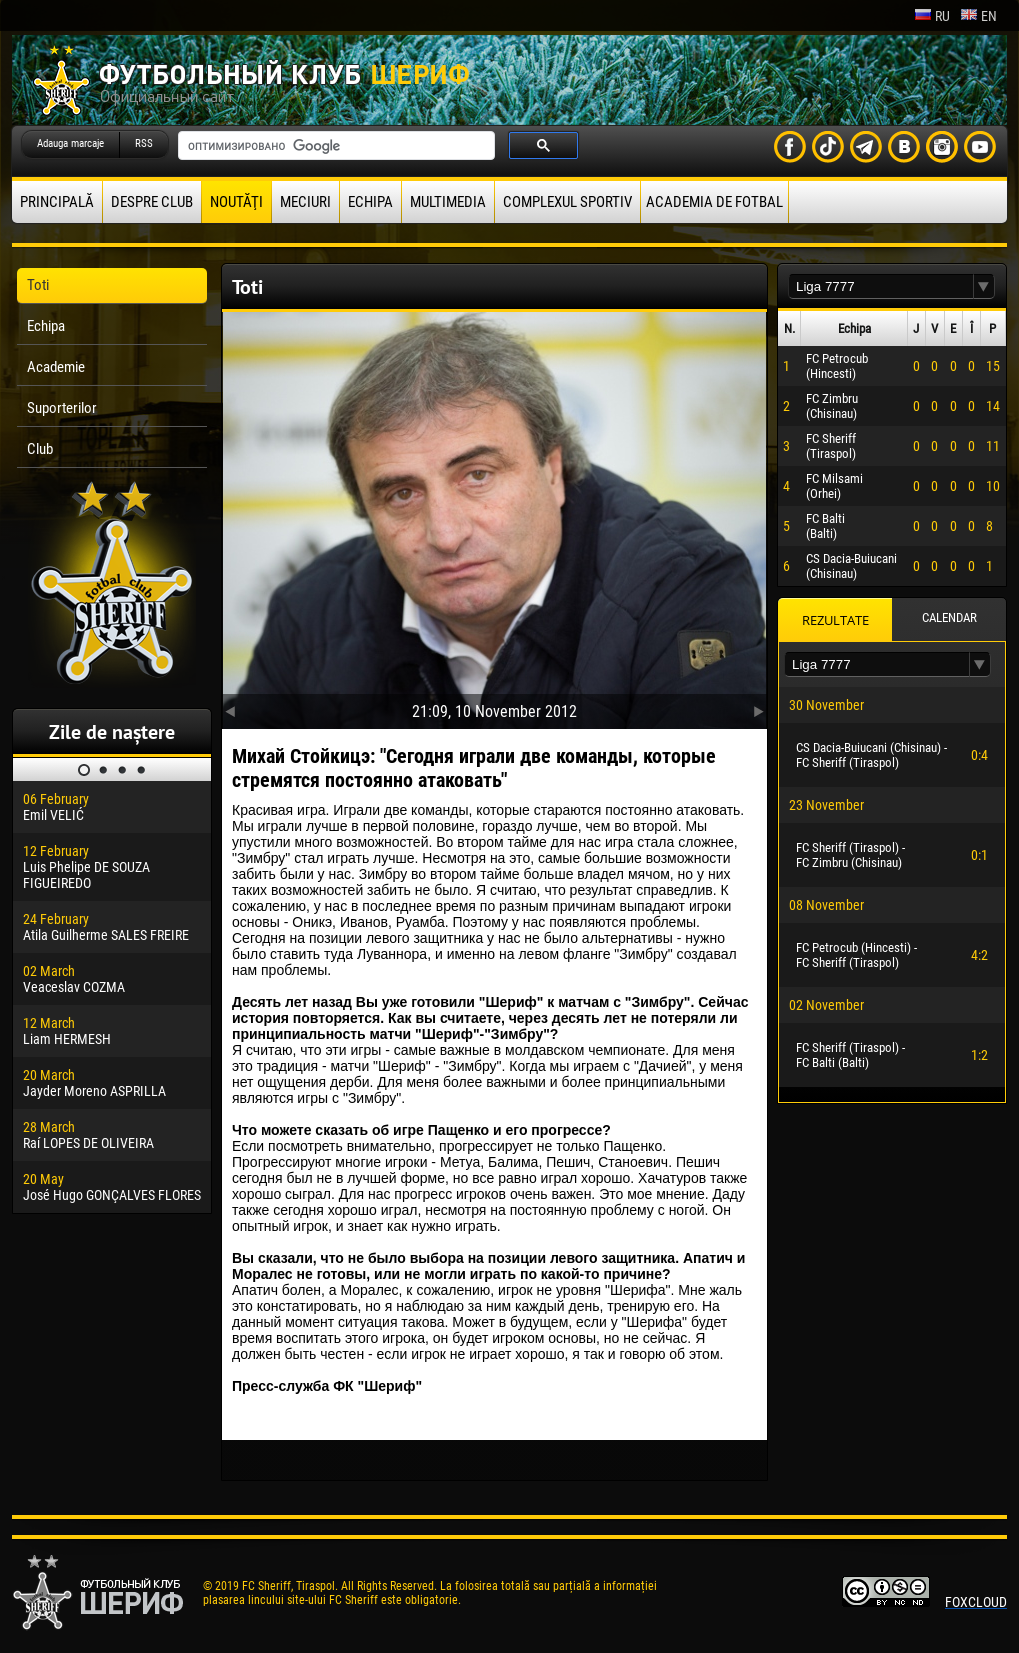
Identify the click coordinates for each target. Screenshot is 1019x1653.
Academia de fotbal (714, 202)
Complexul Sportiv (567, 202)
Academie (56, 367)
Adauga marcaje (70, 143)
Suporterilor (62, 408)
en (978, 16)
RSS (144, 143)
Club (40, 449)
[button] (984, 286)
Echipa (370, 202)
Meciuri (305, 202)
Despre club (152, 202)
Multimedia (448, 202)
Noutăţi (236, 202)
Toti (38, 285)
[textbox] (881, 286)
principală (57, 202)
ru (932, 16)
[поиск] (334, 146)
